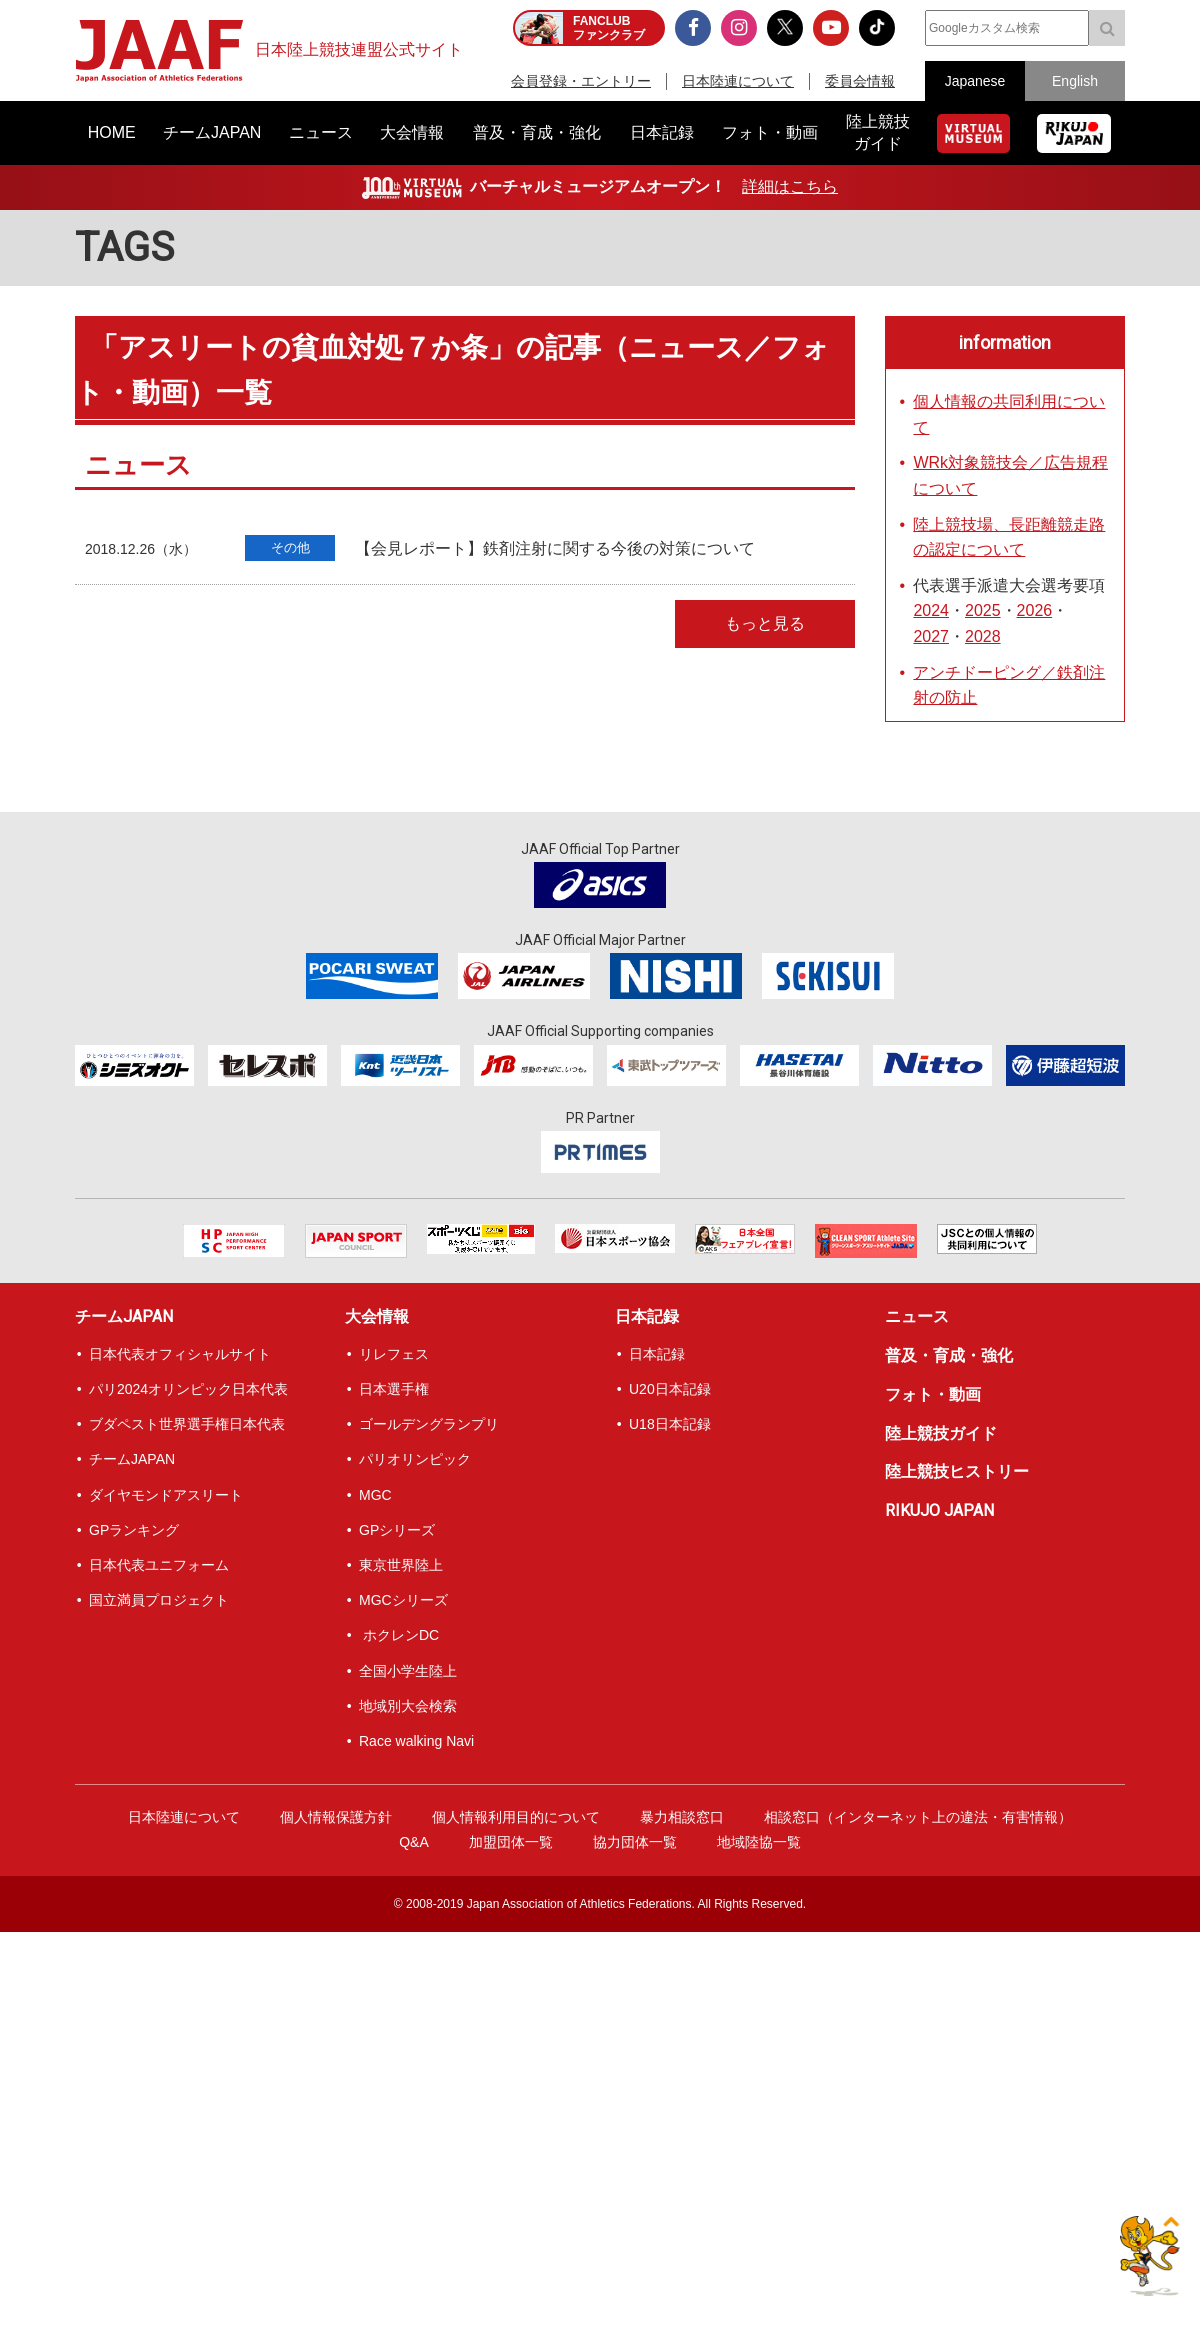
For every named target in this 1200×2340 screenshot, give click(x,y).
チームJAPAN (124, 1316)
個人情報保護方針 (336, 1817)
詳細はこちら (790, 186)
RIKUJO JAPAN (939, 1510)
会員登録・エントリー (581, 81)
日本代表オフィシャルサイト (180, 1354)
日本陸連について (738, 81)
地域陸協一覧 (759, 1842)
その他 (290, 547)
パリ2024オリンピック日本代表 (188, 1389)
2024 (931, 610)
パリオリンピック (415, 1459)
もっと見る (765, 623)
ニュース (917, 1316)
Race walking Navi (416, 1741)
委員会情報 (860, 81)
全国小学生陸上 (408, 1671)
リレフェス (394, 1354)
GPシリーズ (397, 1530)
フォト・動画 (933, 1394)
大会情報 (377, 1316)
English (1075, 81)
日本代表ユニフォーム (159, 1565)
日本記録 (647, 1316)
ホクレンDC (399, 1635)
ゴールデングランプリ (429, 1424)
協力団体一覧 (635, 1842)
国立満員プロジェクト (159, 1600)
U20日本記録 (670, 1389)
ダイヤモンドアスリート (166, 1495)
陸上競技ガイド (941, 1433)
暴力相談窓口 (682, 1817)
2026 (1035, 610)
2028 (983, 636)
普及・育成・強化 (949, 1355)
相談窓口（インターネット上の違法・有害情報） (918, 1817)
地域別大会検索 (408, 1706)
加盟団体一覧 (511, 1842)
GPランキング (134, 1530)
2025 (983, 610)
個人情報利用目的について (516, 1817)
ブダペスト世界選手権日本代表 (187, 1424)
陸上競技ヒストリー (957, 1471)
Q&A (414, 1842)
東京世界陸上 (401, 1565)
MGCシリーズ (403, 1600)
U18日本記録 (670, 1424)
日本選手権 (394, 1389)
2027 (931, 636)
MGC (375, 1495)
